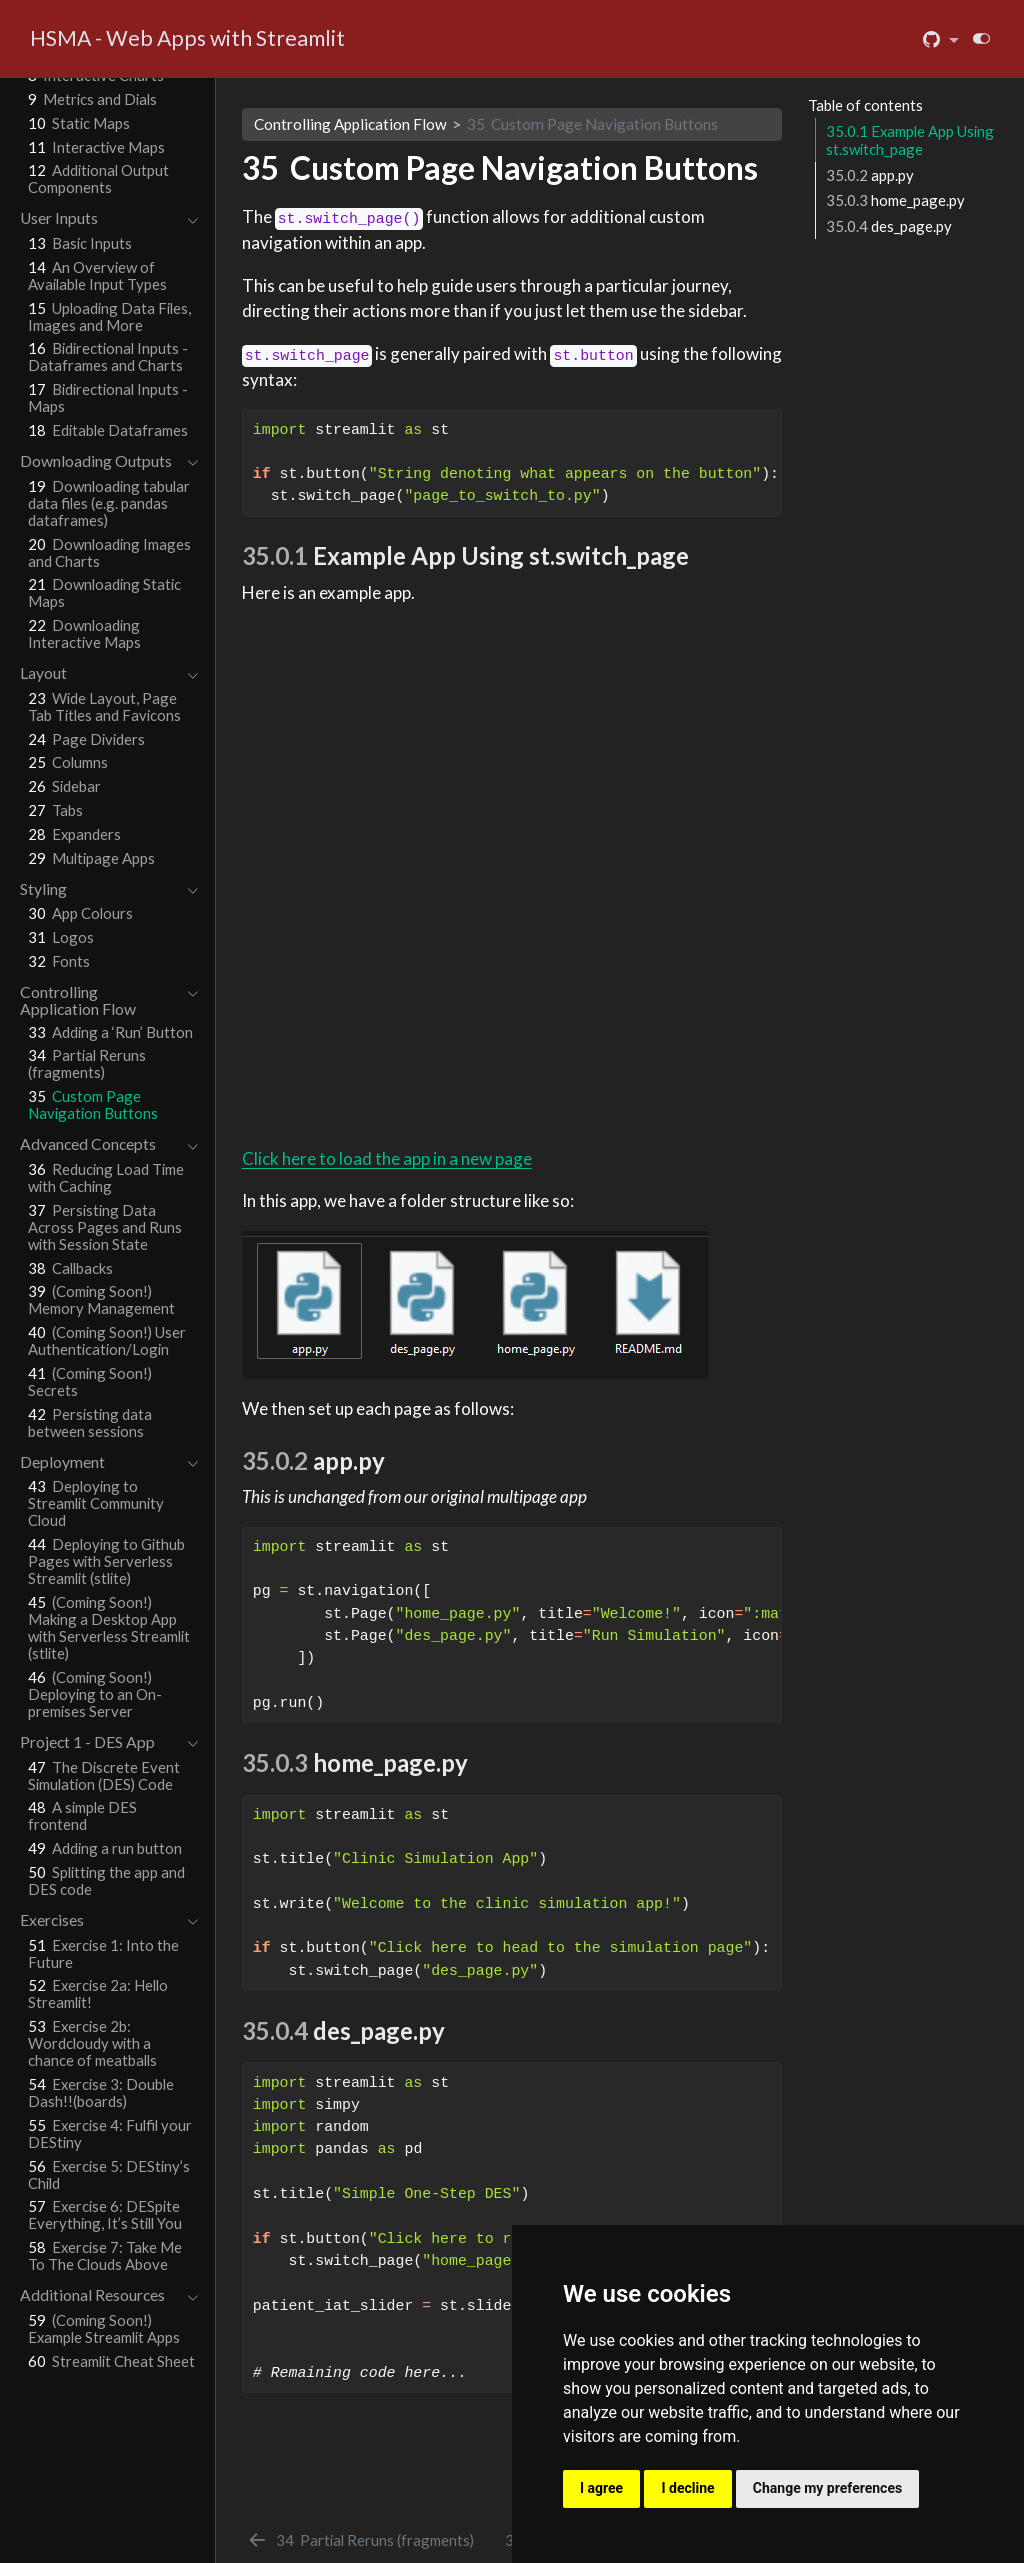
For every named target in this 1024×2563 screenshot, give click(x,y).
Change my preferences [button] (827, 2488)
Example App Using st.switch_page (910, 140)
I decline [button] (687, 2488)
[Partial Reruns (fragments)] (360, 2540)
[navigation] (99, 218)
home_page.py (895, 200)
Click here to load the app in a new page (387, 1158)
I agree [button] (601, 2488)
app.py (870, 175)
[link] (941, 39)
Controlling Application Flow (350, 124)
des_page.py (889, 226)
